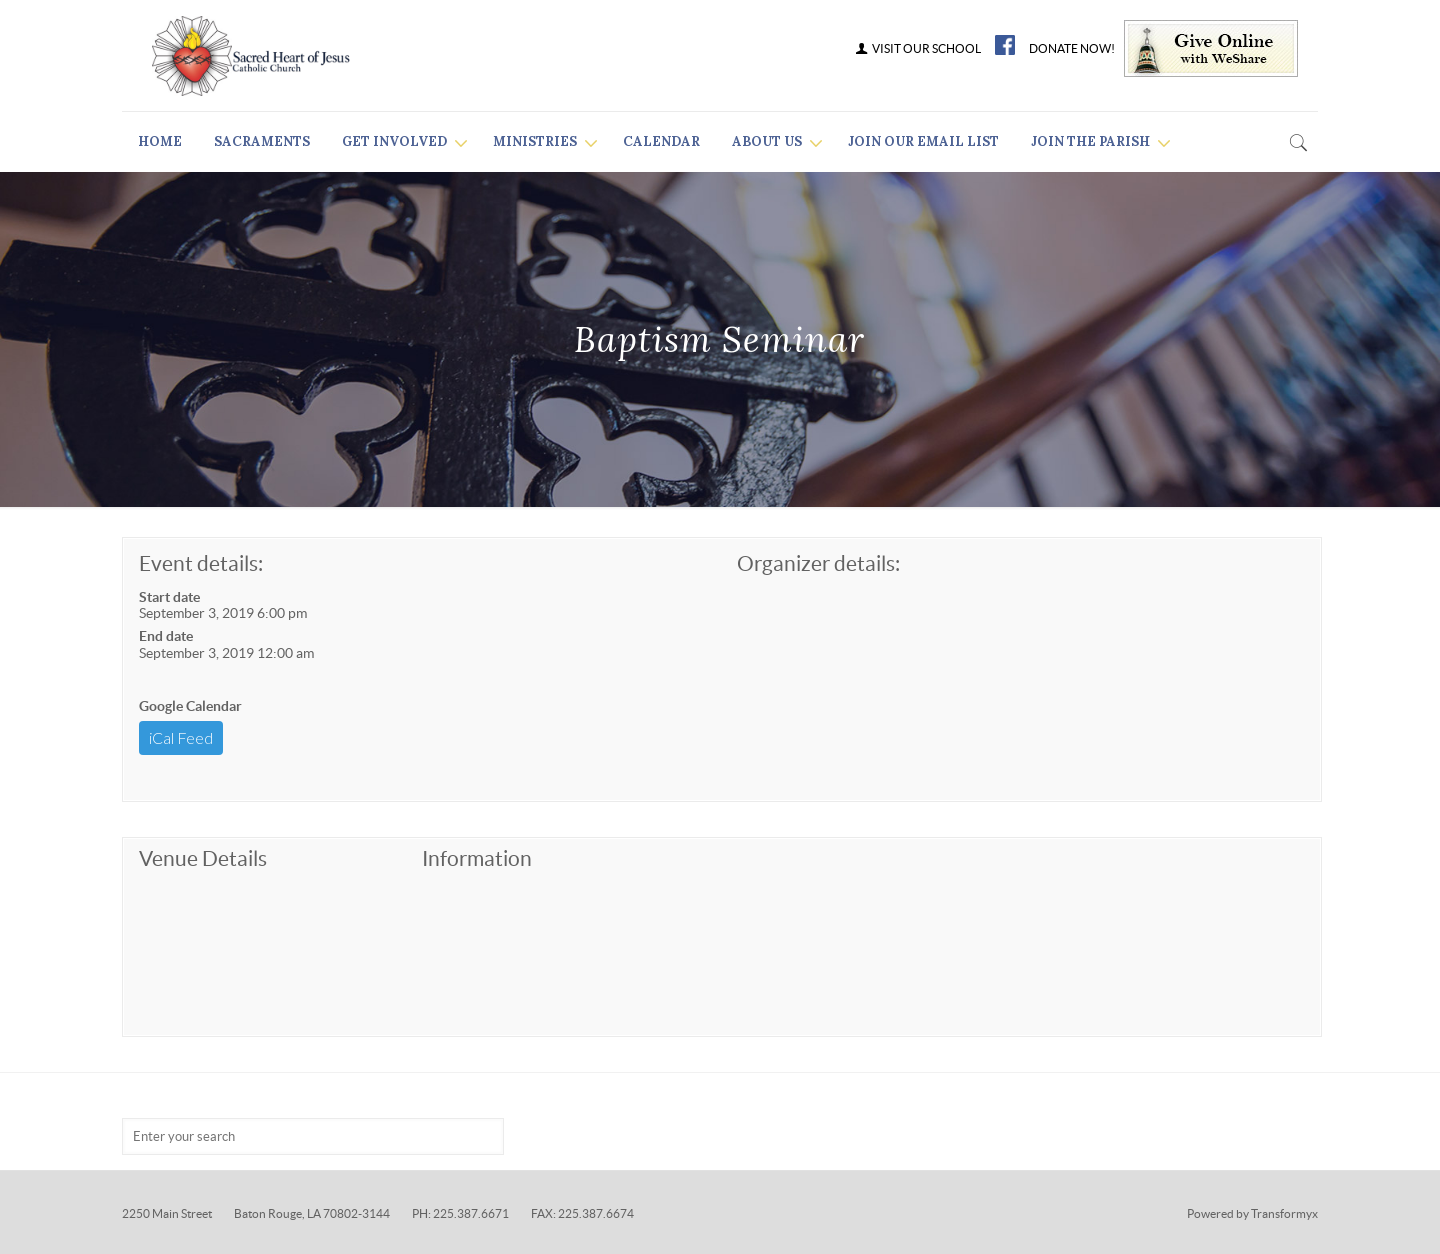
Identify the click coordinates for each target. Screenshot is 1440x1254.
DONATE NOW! (1072, 49)
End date (166, 636)
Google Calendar (190, 706)
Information (477, 858)
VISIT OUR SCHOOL (917, 49)
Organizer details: (818, 563)
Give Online (1211, 48)
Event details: (201, 563)
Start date (169, 597)
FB (1005, 45)
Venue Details (203, 858)
